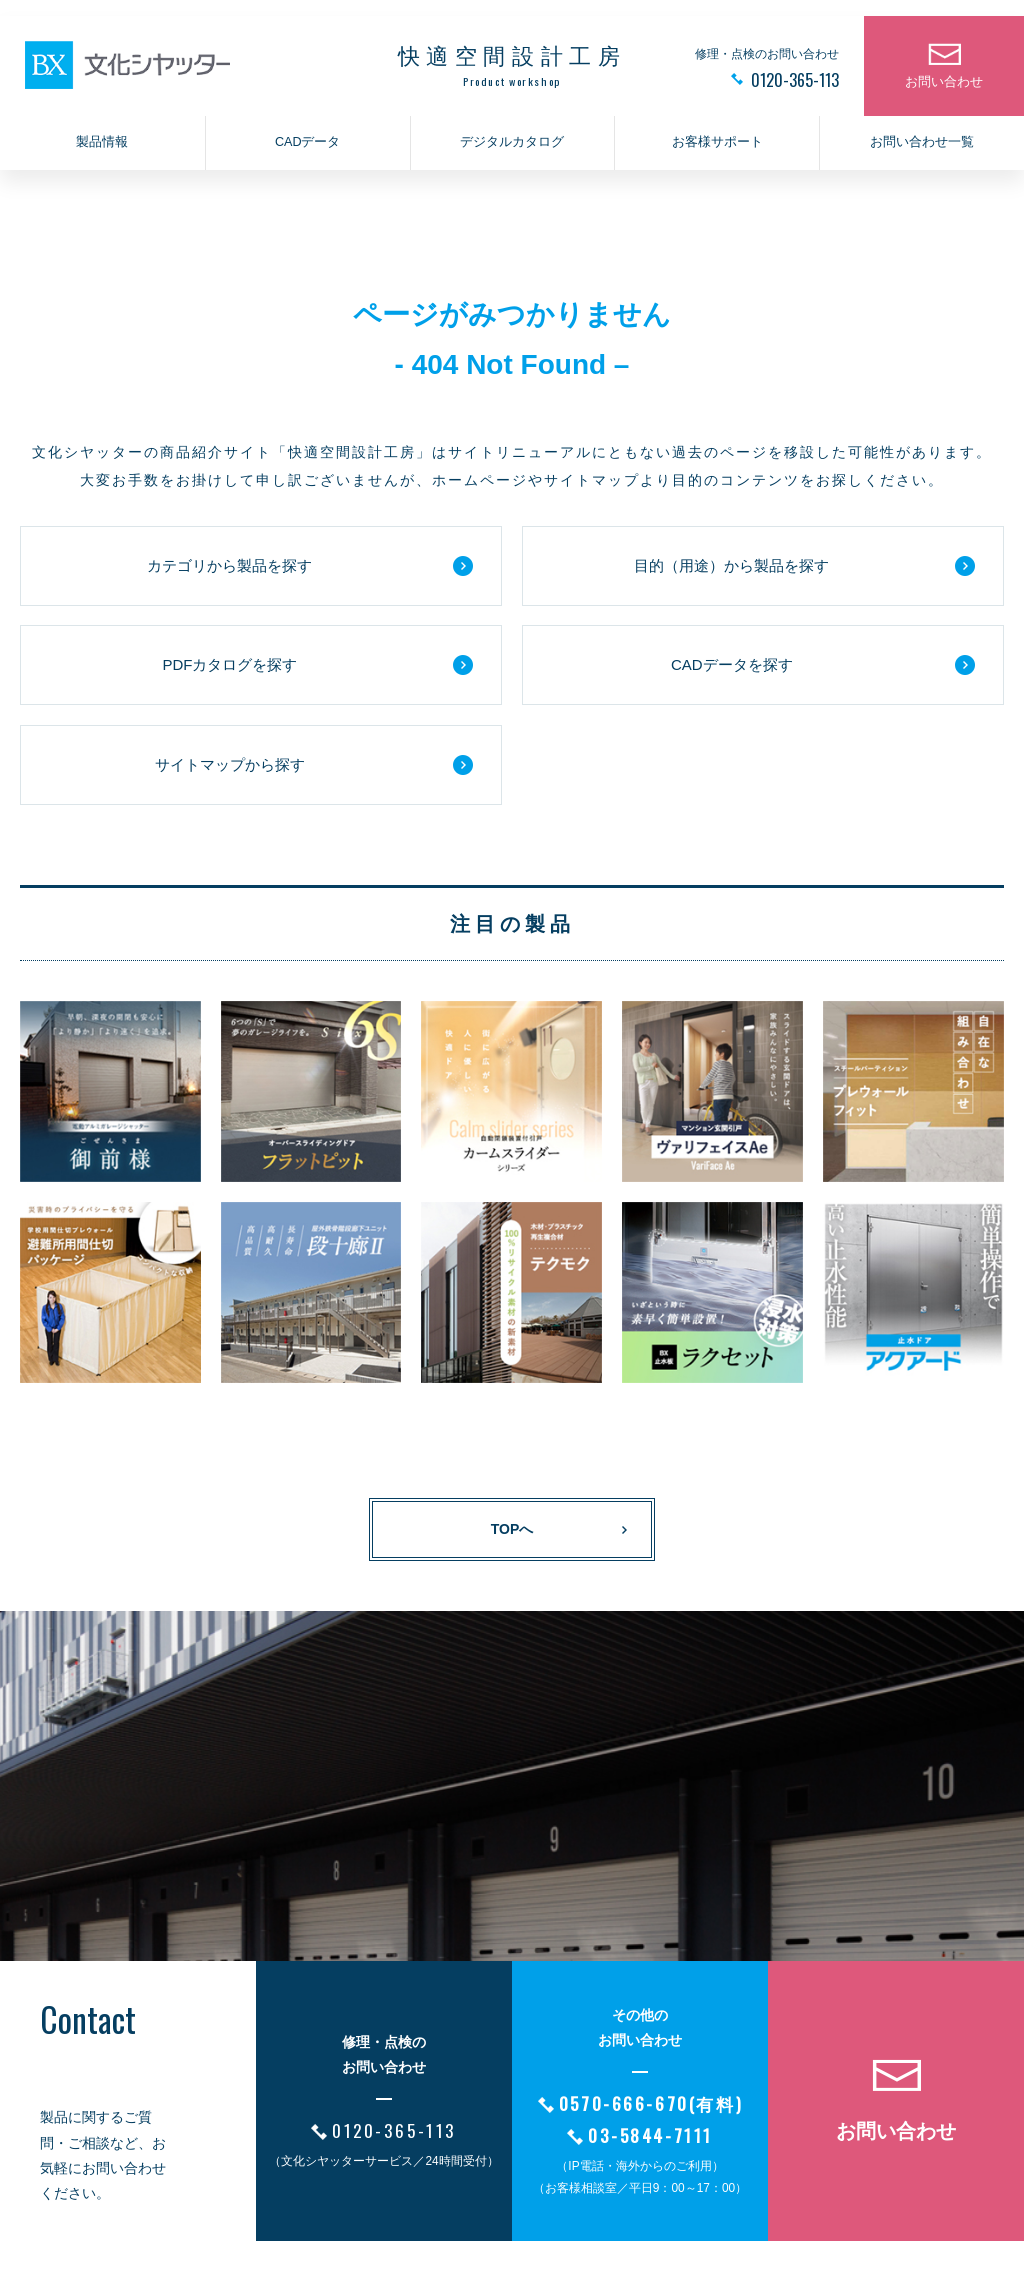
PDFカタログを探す (229, 664)
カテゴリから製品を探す (229, 565)
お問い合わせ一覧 (922, 146)
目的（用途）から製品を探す (731, 565)
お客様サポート (717, 146)
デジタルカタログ (512, 146)
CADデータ (308, 146)
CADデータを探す (732, 664)
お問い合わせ (944, 86)
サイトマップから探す (230, 764)
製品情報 (102, 146)
